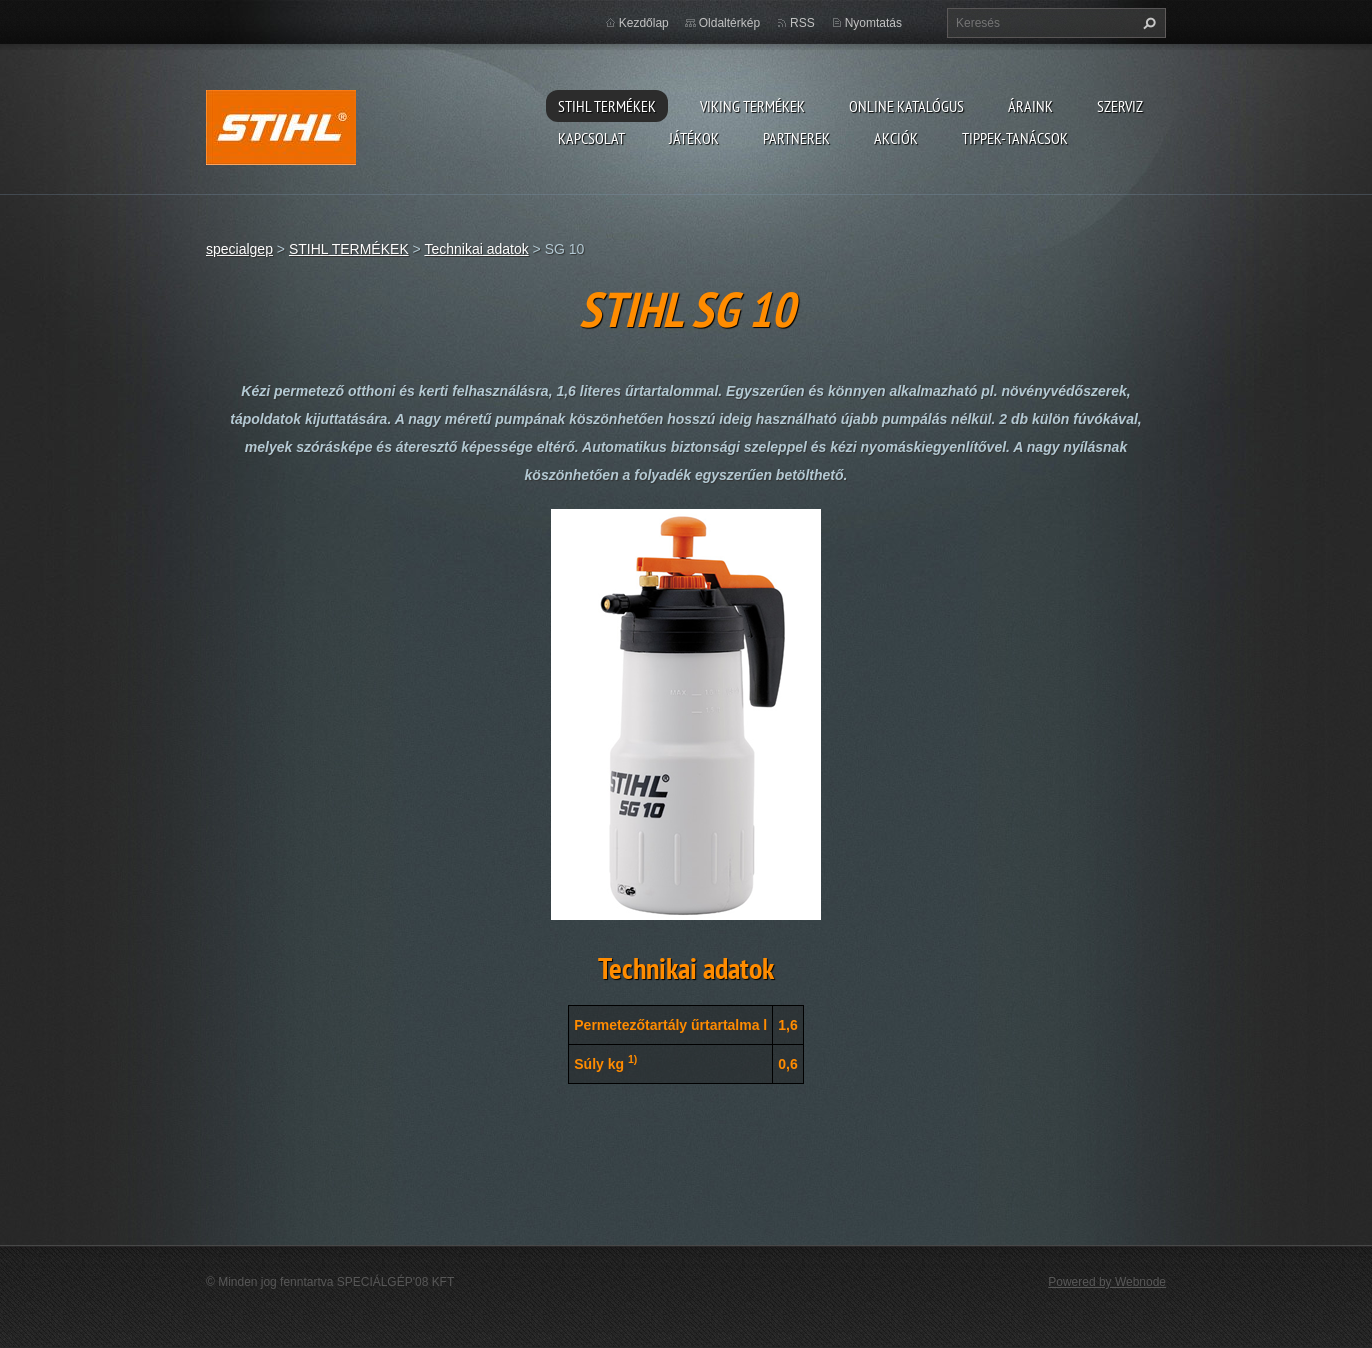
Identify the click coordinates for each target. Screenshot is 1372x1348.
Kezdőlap (644, 23)
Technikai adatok (476, 249)
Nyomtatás (873, 23)
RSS (802, 23)
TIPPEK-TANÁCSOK (1015, 138)
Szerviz (1120, 106)
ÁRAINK (1030, 106)
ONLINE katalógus (906, 106)
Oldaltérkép (729, 23)
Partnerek (796, 138)
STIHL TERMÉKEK (607, 106)
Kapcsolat (591, 138)
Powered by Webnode (1107, 1282)
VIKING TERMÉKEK (752, 106)
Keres (1147, 23)
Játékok (694, 138)
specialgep (239, 249)
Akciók (896, 138)
